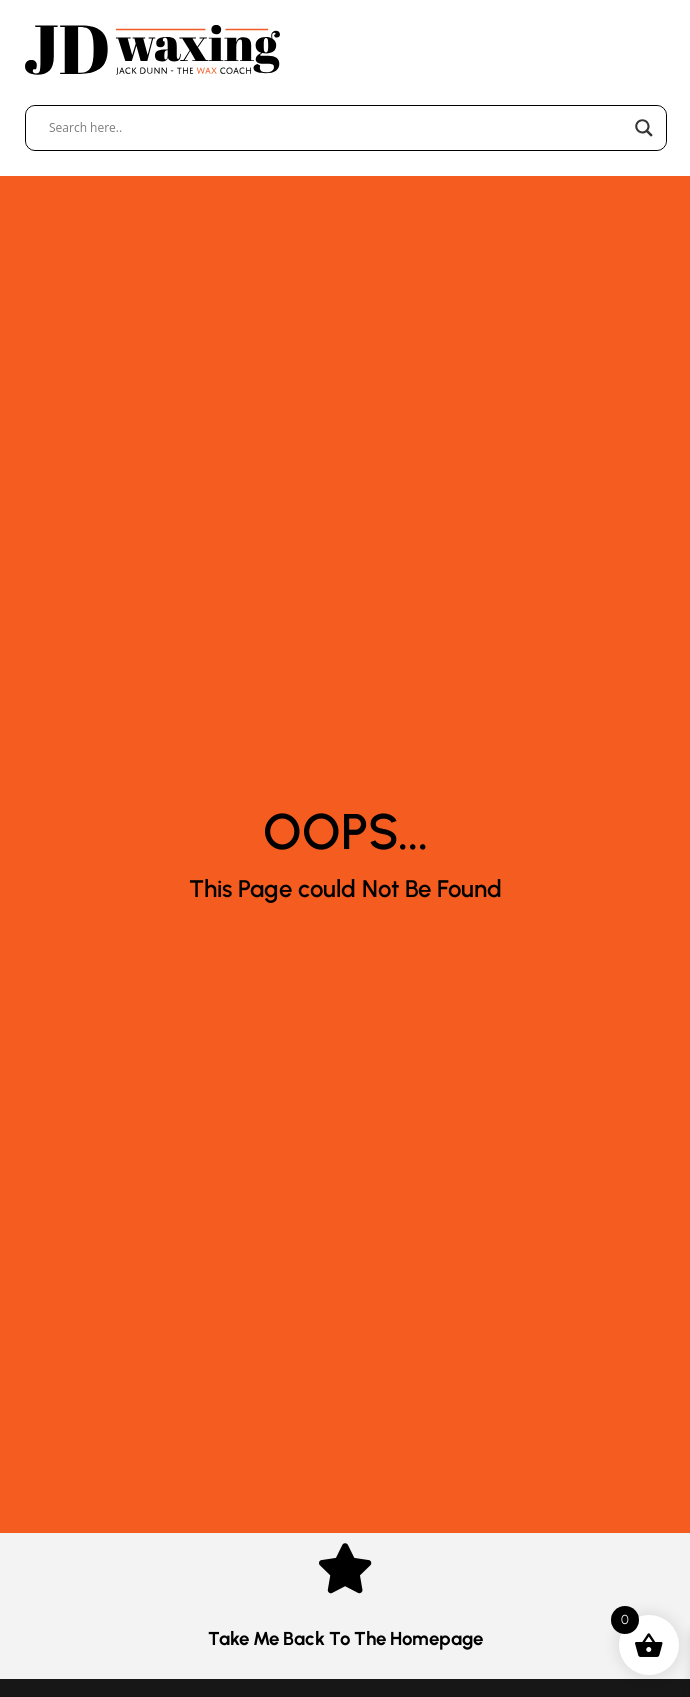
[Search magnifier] (644, 128)
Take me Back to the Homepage (345, 1638)
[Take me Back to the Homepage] (345, 1568)
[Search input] (337, 128)
